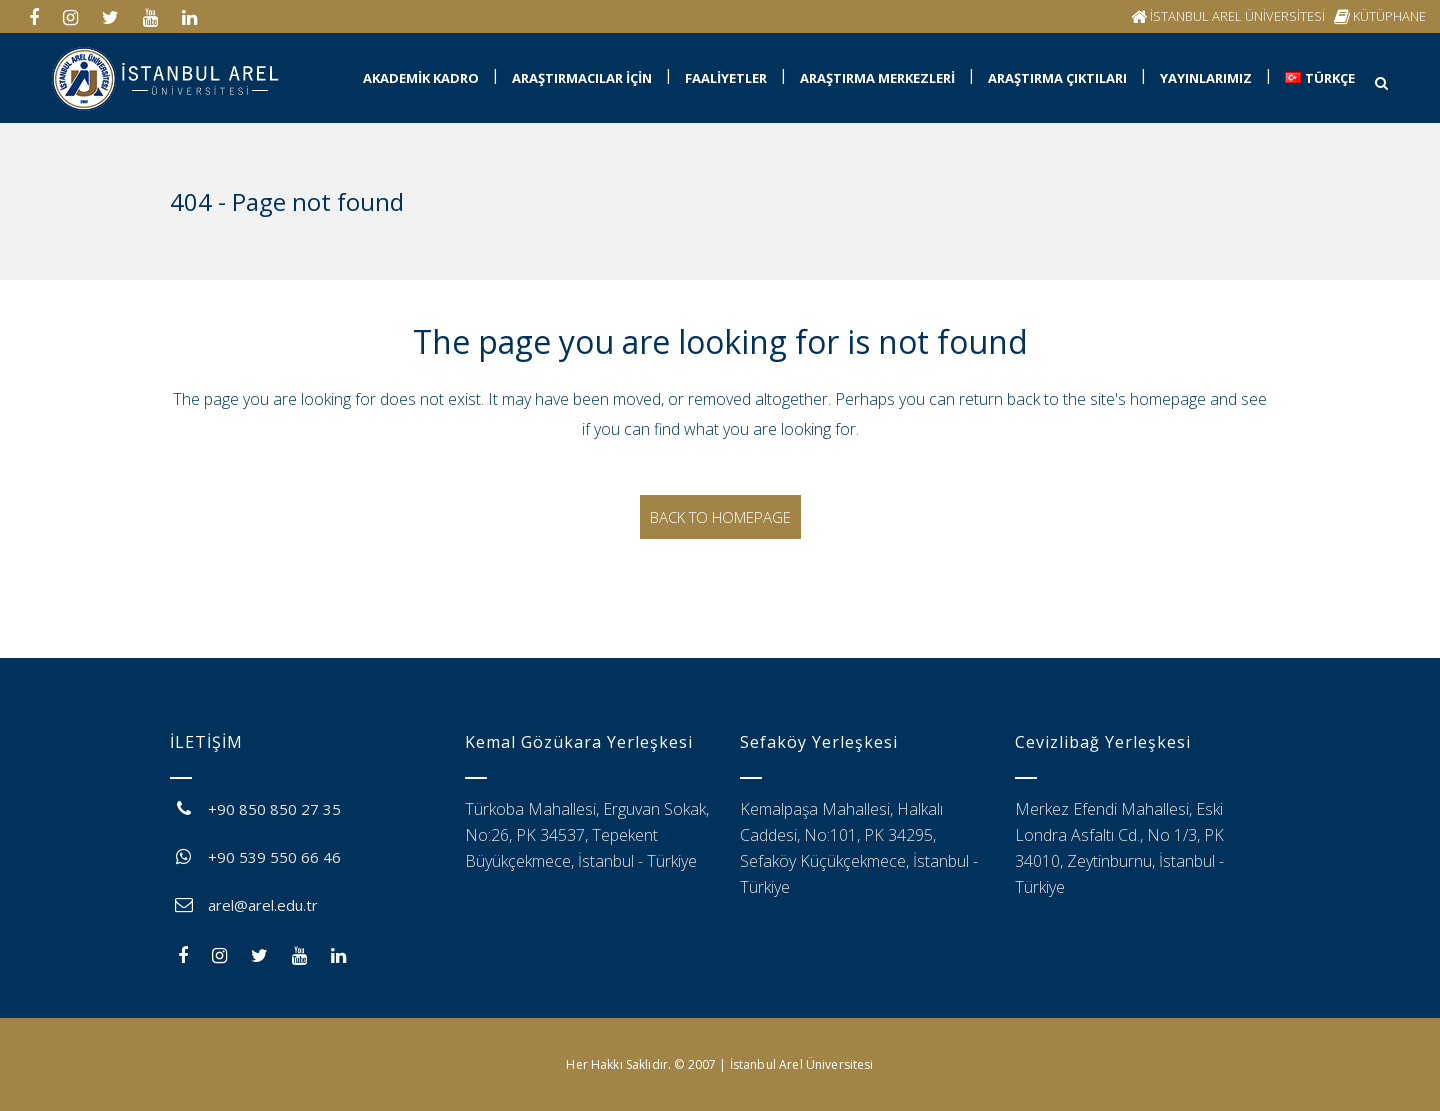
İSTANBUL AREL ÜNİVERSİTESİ (1237, 16)
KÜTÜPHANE (1389, 16)
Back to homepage (720, 517)
